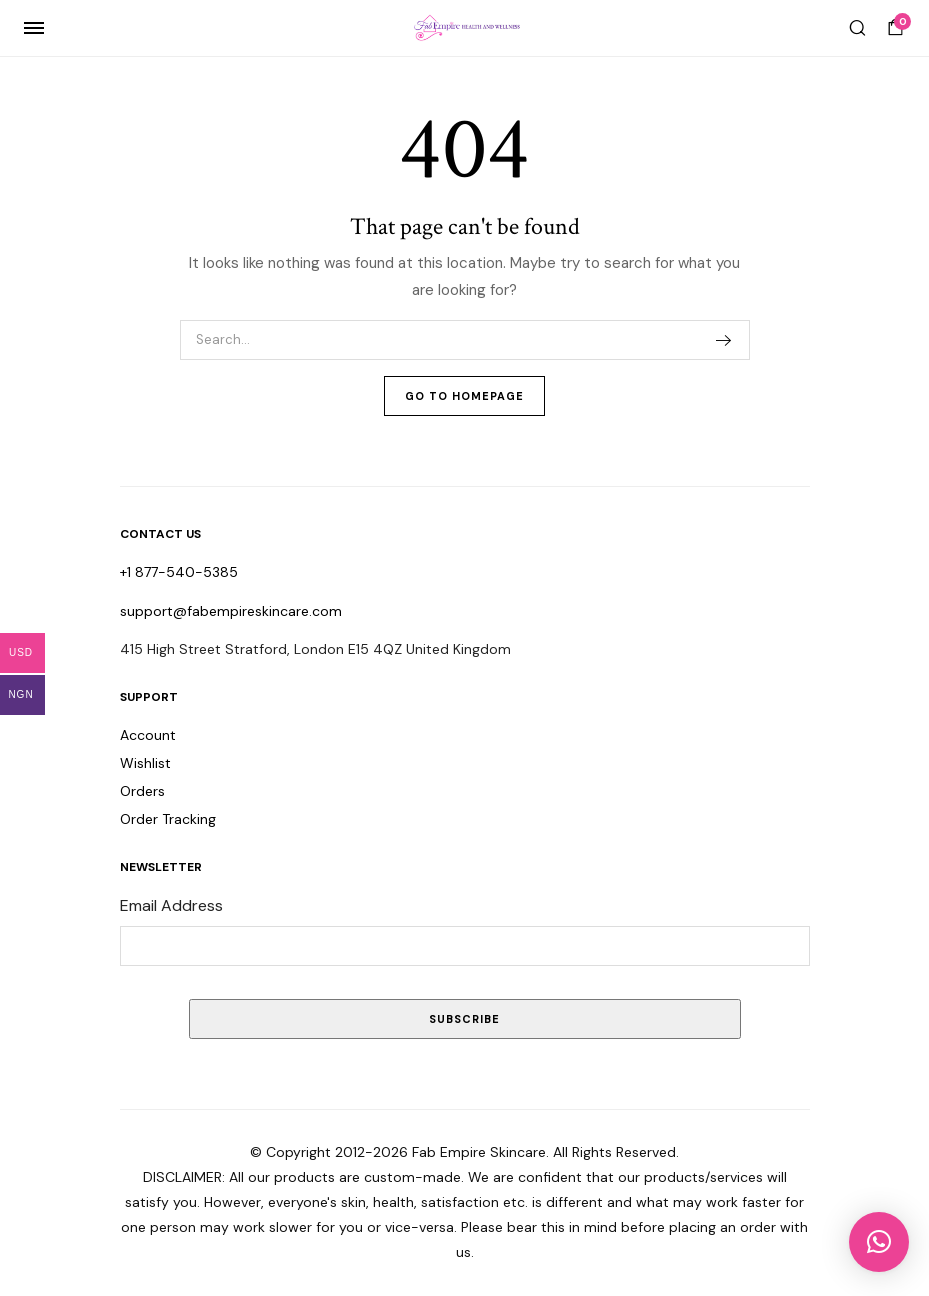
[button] (879, 1242)
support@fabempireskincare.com (231, 611)
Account (148, 735)
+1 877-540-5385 (179, 572)
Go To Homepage (464, 396)
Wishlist (145, 763)
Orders (142, 791)
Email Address (171, 905)
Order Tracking (168, 819)
